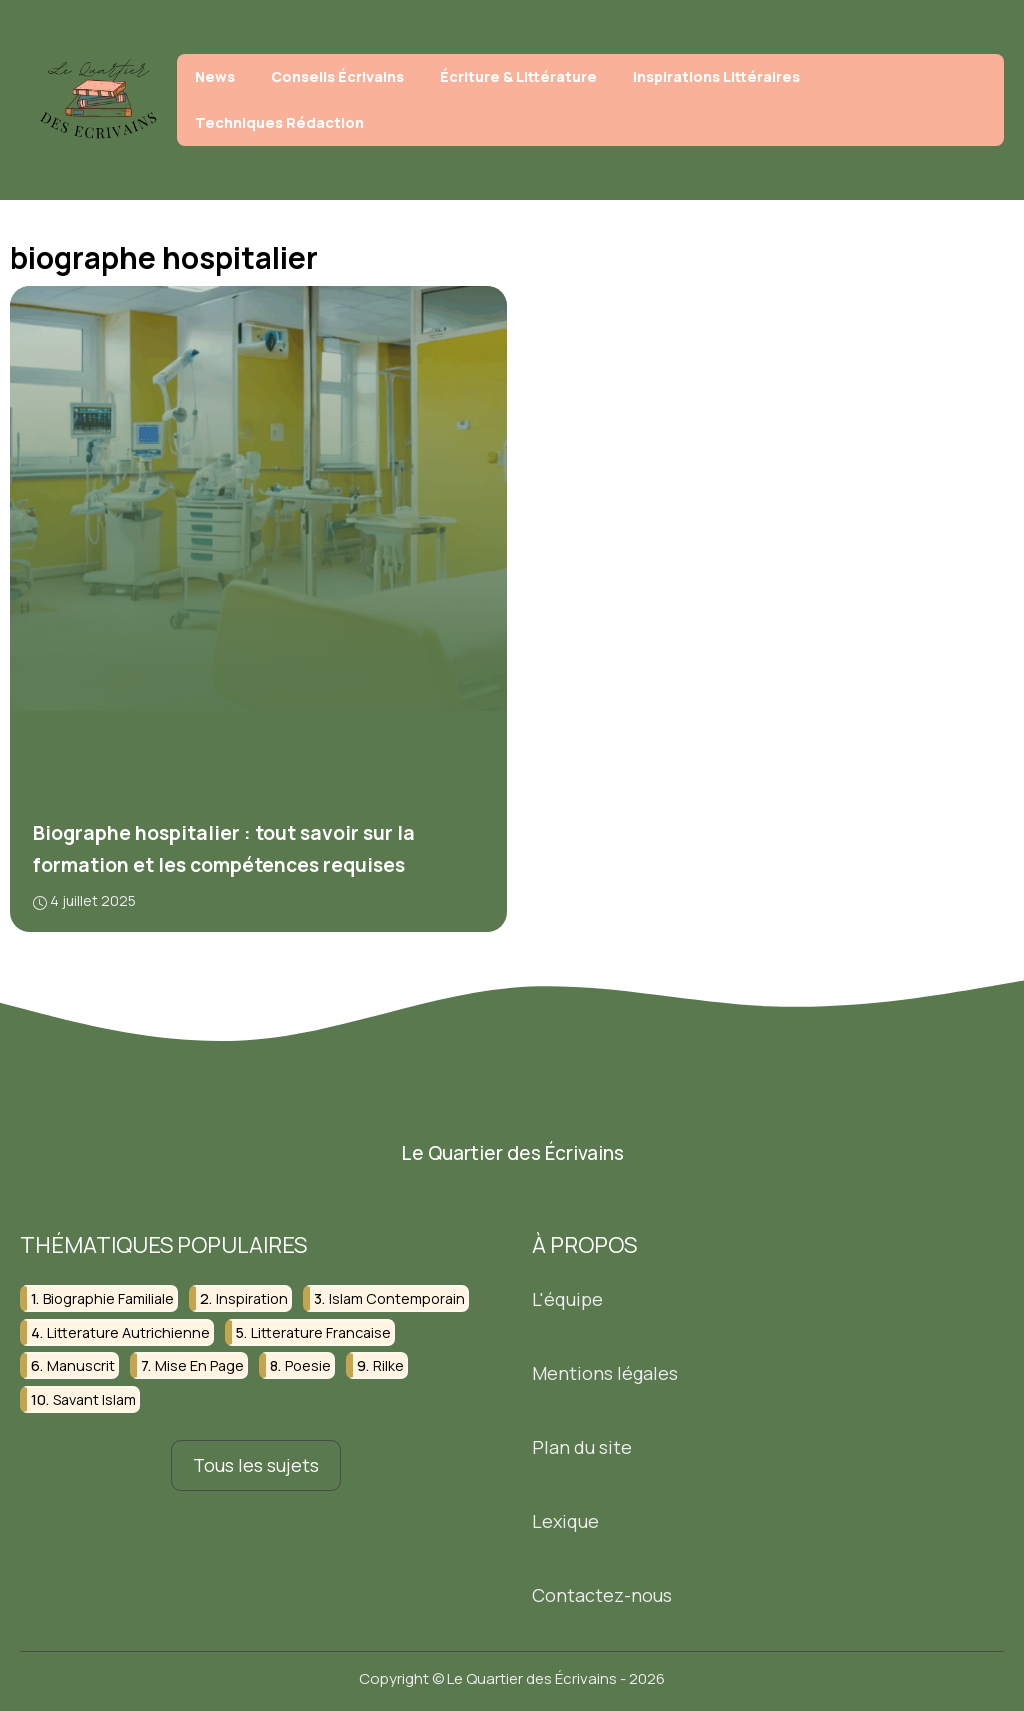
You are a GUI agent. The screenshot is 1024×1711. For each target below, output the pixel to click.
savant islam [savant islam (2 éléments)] (94, 1399)
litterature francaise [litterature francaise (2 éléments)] (321, 1332)
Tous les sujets (256, 1465)
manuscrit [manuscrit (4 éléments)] (81, 1365)
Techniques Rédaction (279, 122)
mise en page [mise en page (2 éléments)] (199, 1365)
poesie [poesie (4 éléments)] (308, 1365)
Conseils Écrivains (337, 76)
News (215, 76)
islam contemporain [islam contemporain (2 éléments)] (397, 1298)
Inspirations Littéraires (716, 76)
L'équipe (567, 1299)
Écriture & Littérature (518, 76)
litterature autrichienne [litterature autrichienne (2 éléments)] (128, 1332)
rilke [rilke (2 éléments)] (388, 1365)
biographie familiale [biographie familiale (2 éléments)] (108, 1298)
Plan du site (582, 1447)
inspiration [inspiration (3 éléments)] (252, 1298)
